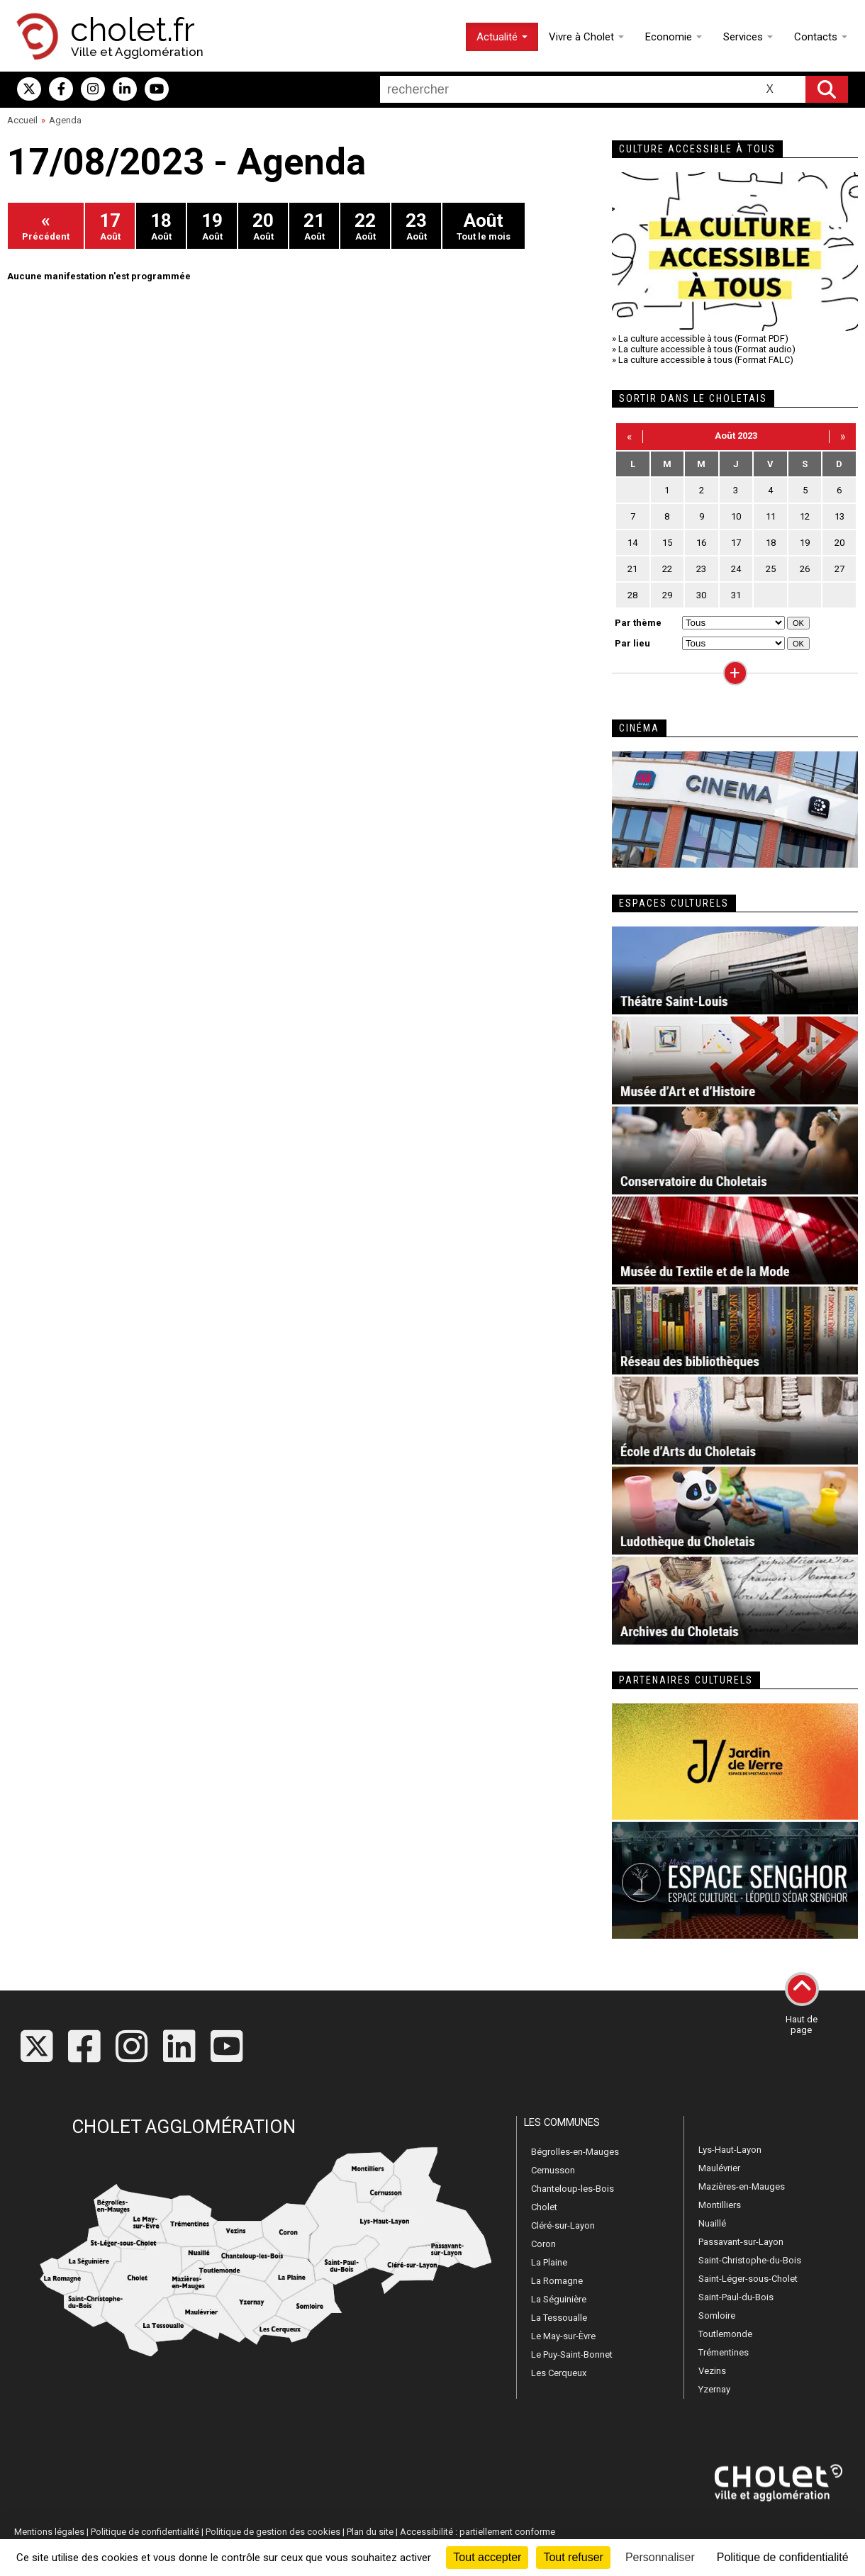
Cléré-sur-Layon (563, 2225)
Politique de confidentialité (145, 2531)
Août (110, 226)
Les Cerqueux (558, 2373)
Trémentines (723, 2352)
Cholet (544, 2207)
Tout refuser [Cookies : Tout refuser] (573, 2557)
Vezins (712, 2370)
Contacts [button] (820, 36)
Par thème (638, 622)
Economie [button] (673, 36)
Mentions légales (49, 2531)
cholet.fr (132, 30)
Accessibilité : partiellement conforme (477, 2531)
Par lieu (632, 643)
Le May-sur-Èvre (563, 2336)
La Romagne (557, 2280)
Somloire (716, 2315)
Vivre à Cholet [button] (586, 36)
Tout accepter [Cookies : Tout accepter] (487, 2557)
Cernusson (553, 2170)
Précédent (45, 226)
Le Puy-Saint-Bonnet (572, 2354)
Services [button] (748, 36)
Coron (543, 2244)
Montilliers (719, 2205)
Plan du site (370, 2531)
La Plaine (549, 2262)
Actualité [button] (502, 36)
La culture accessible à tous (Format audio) (707, 349)
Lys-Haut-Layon (729, 2149)
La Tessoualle (559, 2317)
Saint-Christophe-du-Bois (749, 2260)
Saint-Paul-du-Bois (736, 2297)
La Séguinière (558, 2299)
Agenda (65, 120)
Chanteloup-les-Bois (572, 2188)
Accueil (22, 120)
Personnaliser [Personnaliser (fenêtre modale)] (660, 2557)
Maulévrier (719, 2168)
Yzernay (714, 2389)
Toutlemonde (725, 2334)
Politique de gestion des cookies (273, 2531)
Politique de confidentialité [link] (783, 2557)
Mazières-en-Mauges (741, 2186)
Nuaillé (712, 2223)
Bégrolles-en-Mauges (575, 2151)
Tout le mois (483, 226)
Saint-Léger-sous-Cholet (748, 2278)
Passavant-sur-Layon (740, 2241)
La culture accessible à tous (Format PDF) (703, 338)
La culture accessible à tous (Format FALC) (705, 359)
